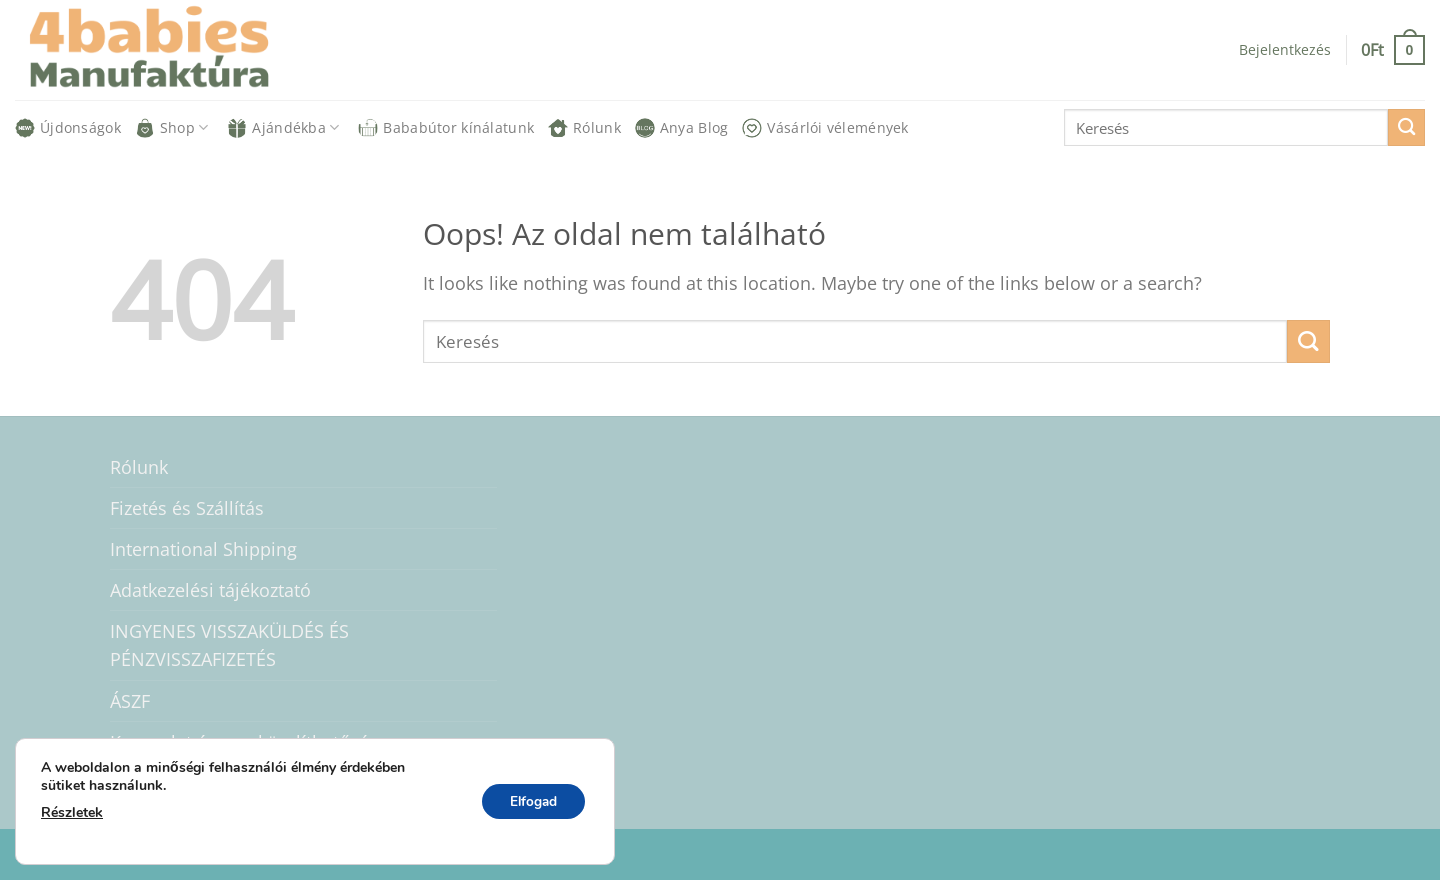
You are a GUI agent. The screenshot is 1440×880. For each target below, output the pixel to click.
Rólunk (584, 128)
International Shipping (203, 549)
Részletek (72, 812)
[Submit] (1406, 127)
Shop (172, 128)
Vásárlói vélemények (825, 128)
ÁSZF (130, 701)
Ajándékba (283, 128)
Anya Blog (682, 128)
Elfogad (530, 801)
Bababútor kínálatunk (446, 128)
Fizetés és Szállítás (187, 508)
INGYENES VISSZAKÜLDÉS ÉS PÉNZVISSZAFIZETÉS (229, 645)
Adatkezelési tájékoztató (210, 590)
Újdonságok (68, 128)
